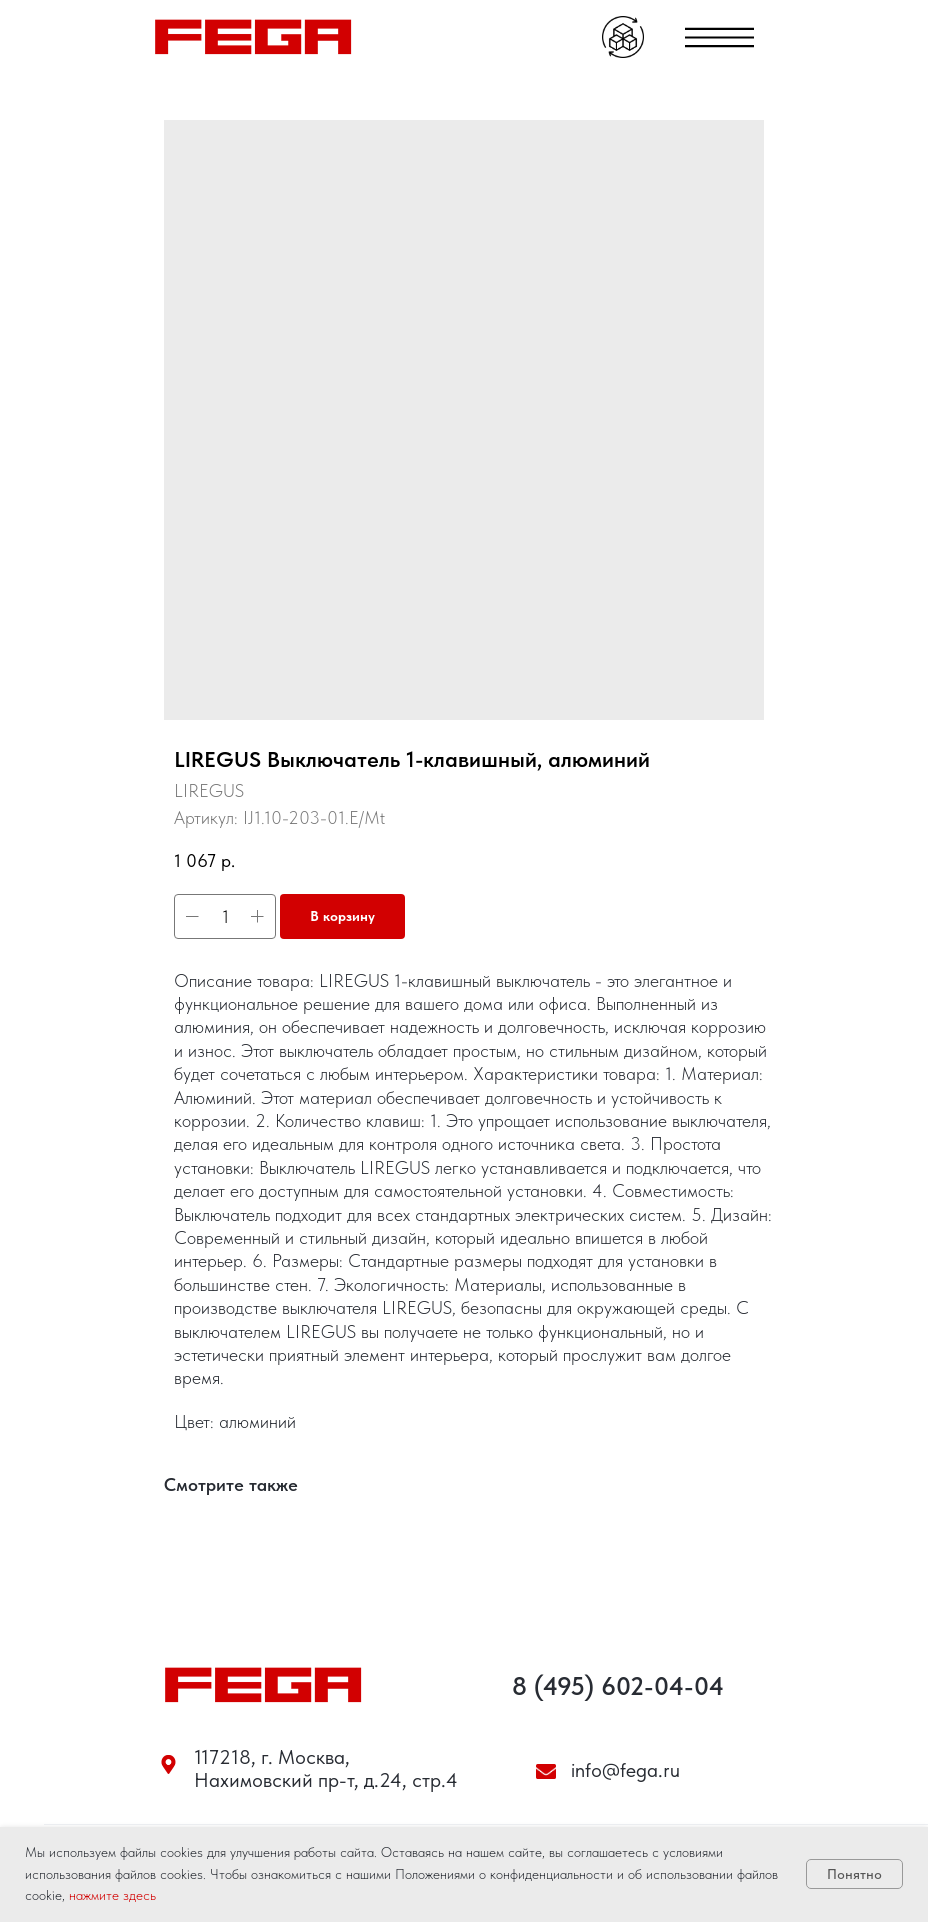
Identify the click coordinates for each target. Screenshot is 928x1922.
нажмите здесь (112, 1895)
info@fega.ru (625, 1770)
